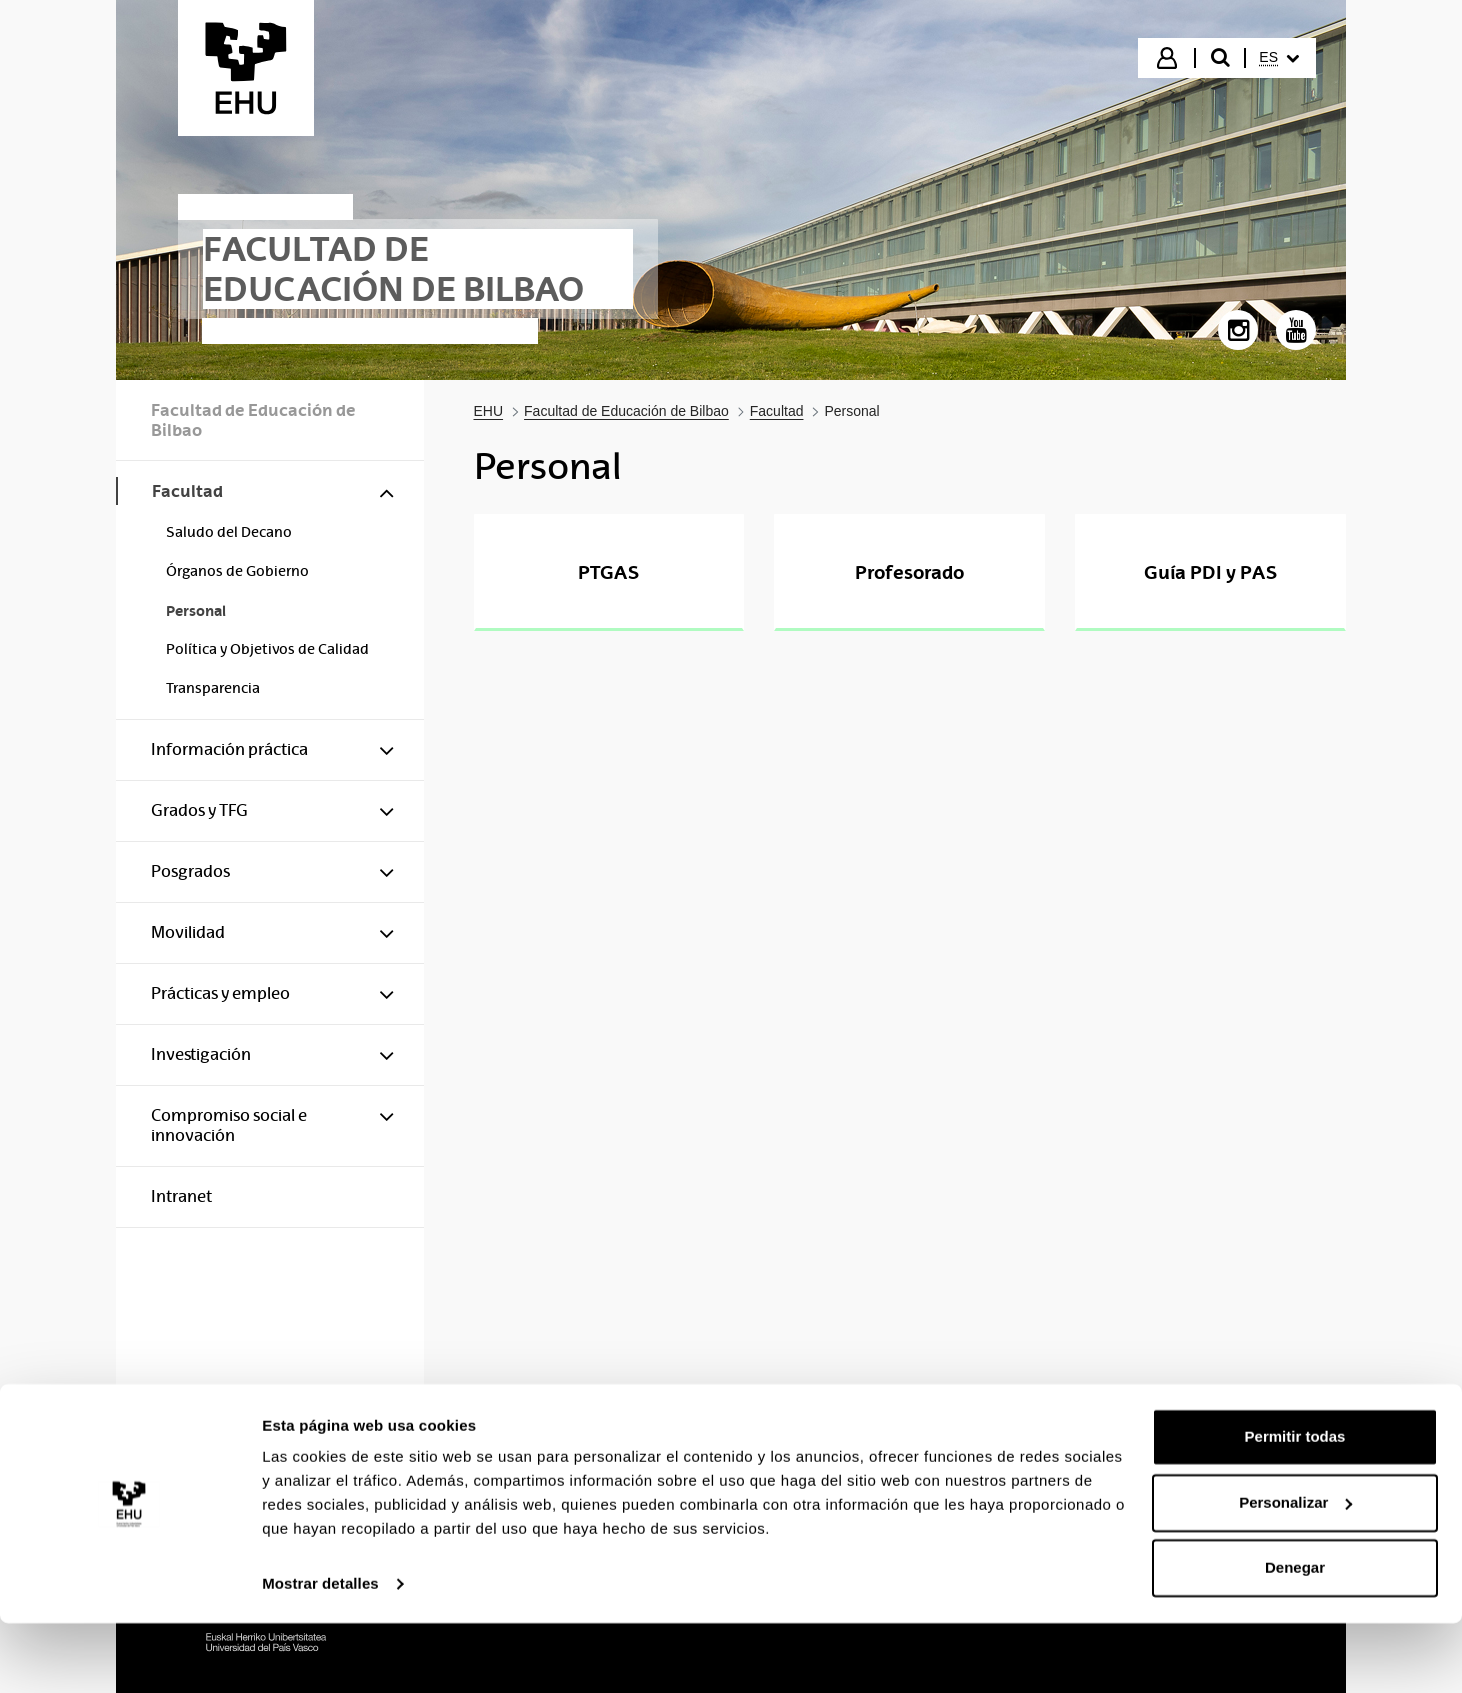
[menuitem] (1279, 58)
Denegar (1295, 1637)
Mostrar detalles (320, 1653)
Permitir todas (1295, 1506)
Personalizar (1295, 1571)
